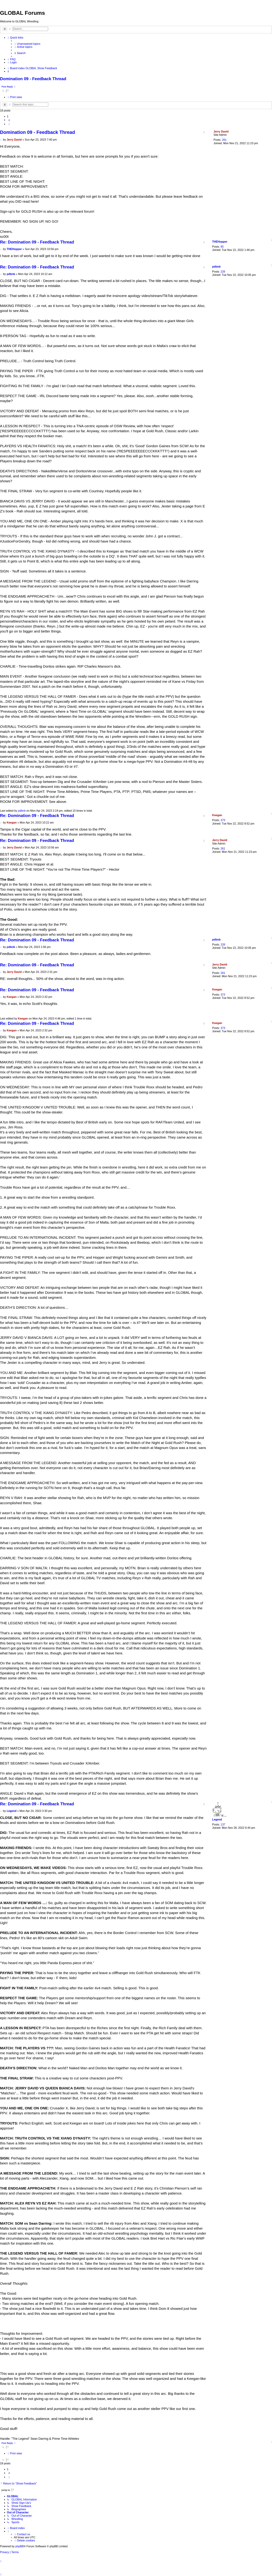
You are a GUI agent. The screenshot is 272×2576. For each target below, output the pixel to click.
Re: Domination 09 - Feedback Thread (37, 242)
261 (224, 139)
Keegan (217, 815)
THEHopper (219, 241)
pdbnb (216, 266)
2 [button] (9, 120)
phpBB (19, 2546)
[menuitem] (27, 43)
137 (223, 1824)
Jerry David (221, 131)
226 (223, 271)
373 (223, 820)
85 (222, 246)
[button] (9, 124)
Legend (217, 1819)
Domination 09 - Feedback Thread (33, 78)
